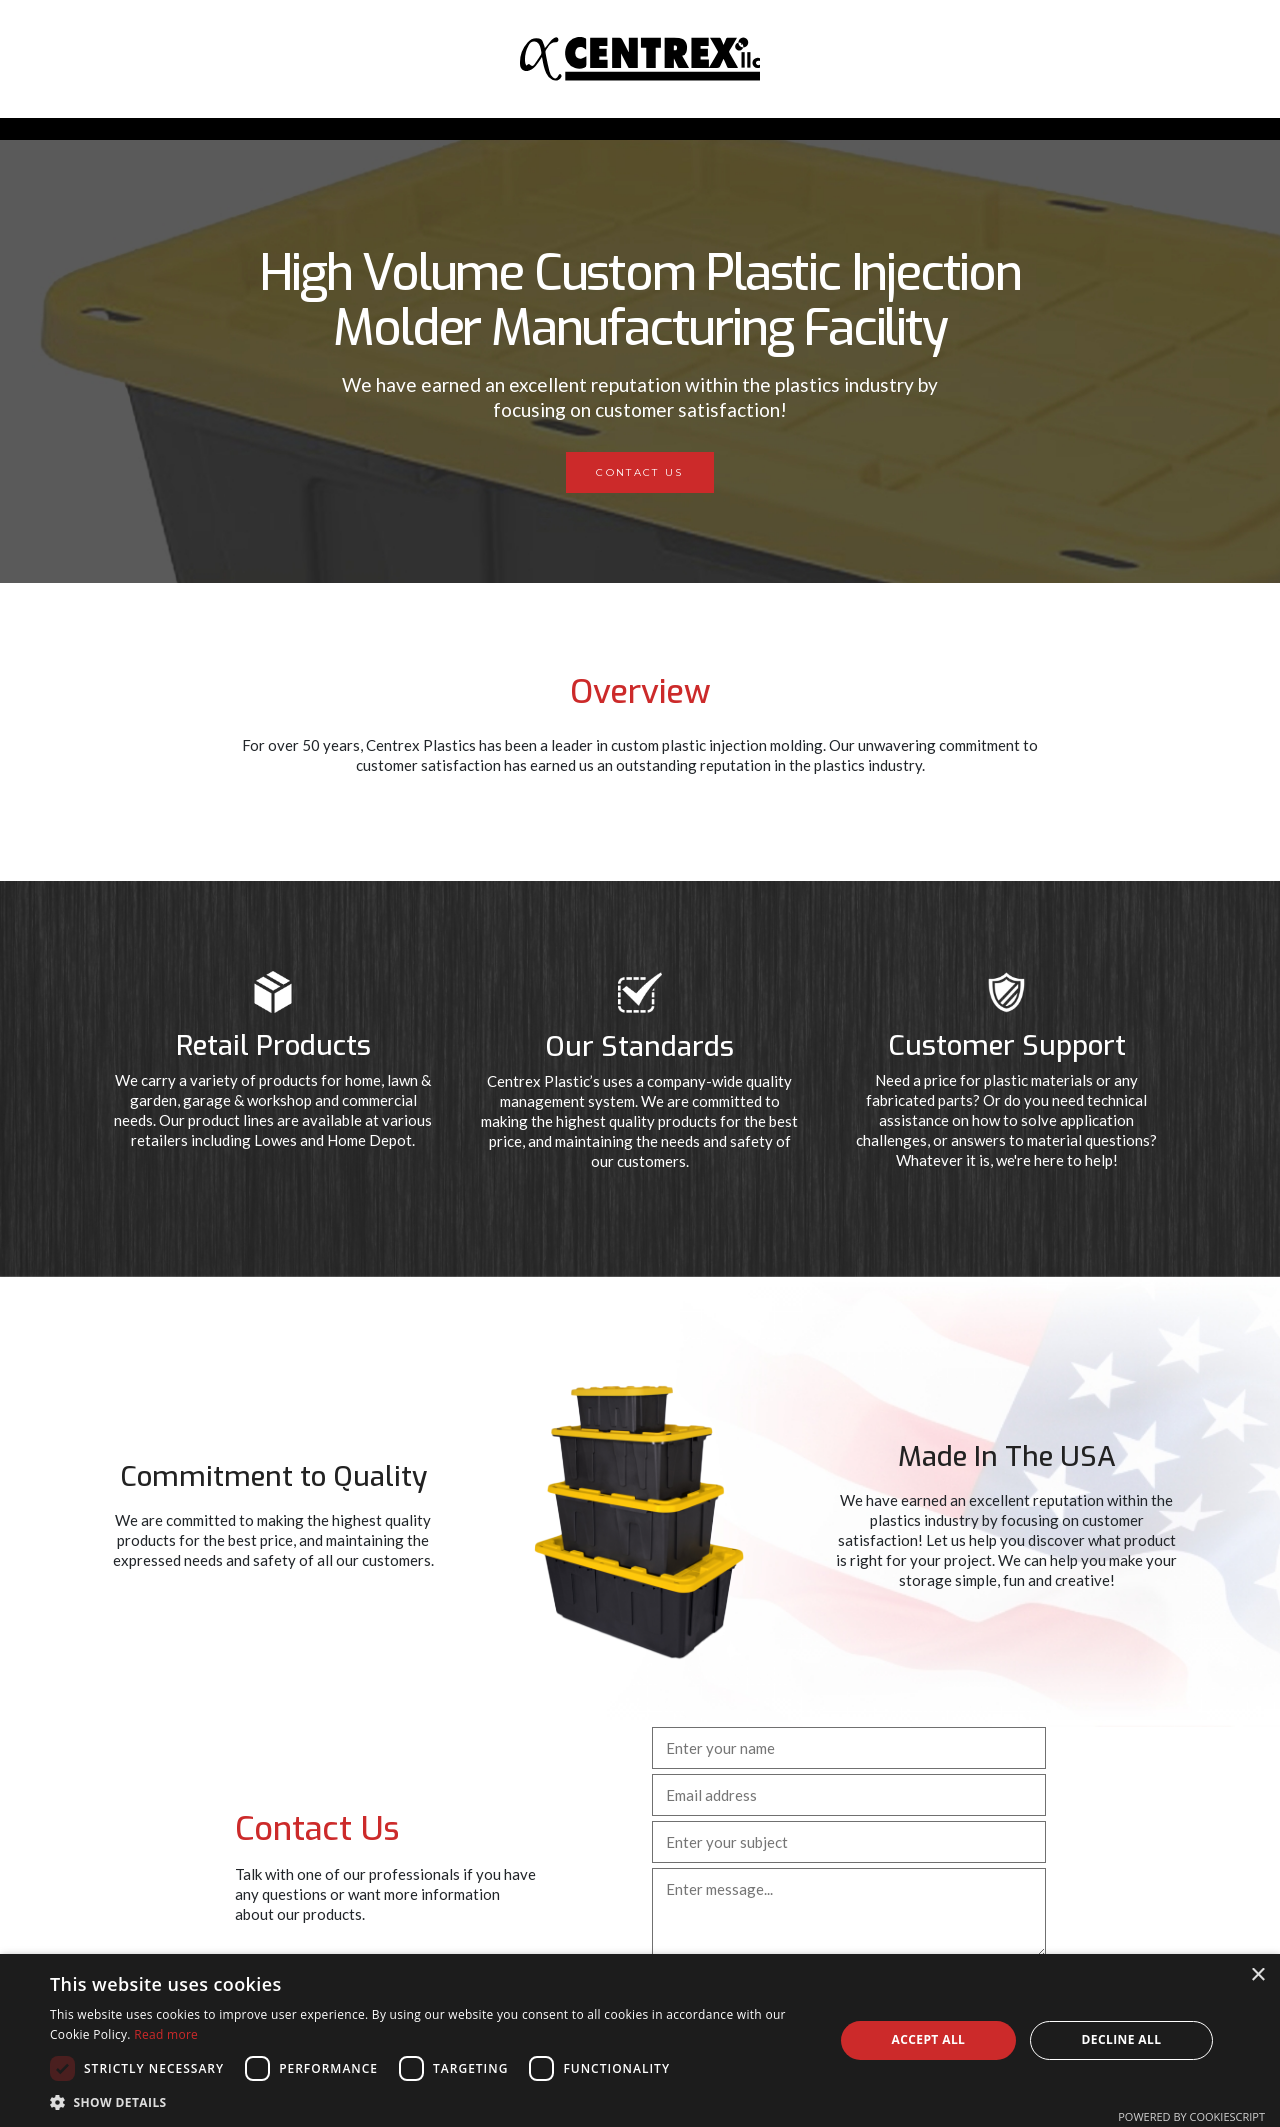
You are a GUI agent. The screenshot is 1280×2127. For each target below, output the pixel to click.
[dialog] (640, 2040)
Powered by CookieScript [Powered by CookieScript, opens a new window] (1191, 2116)
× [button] (1257, 1975)
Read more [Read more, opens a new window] (166, 2034)
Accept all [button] (929, 2039)
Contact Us (639, 472)
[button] (430, 2102)
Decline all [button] (1122, 2039)
